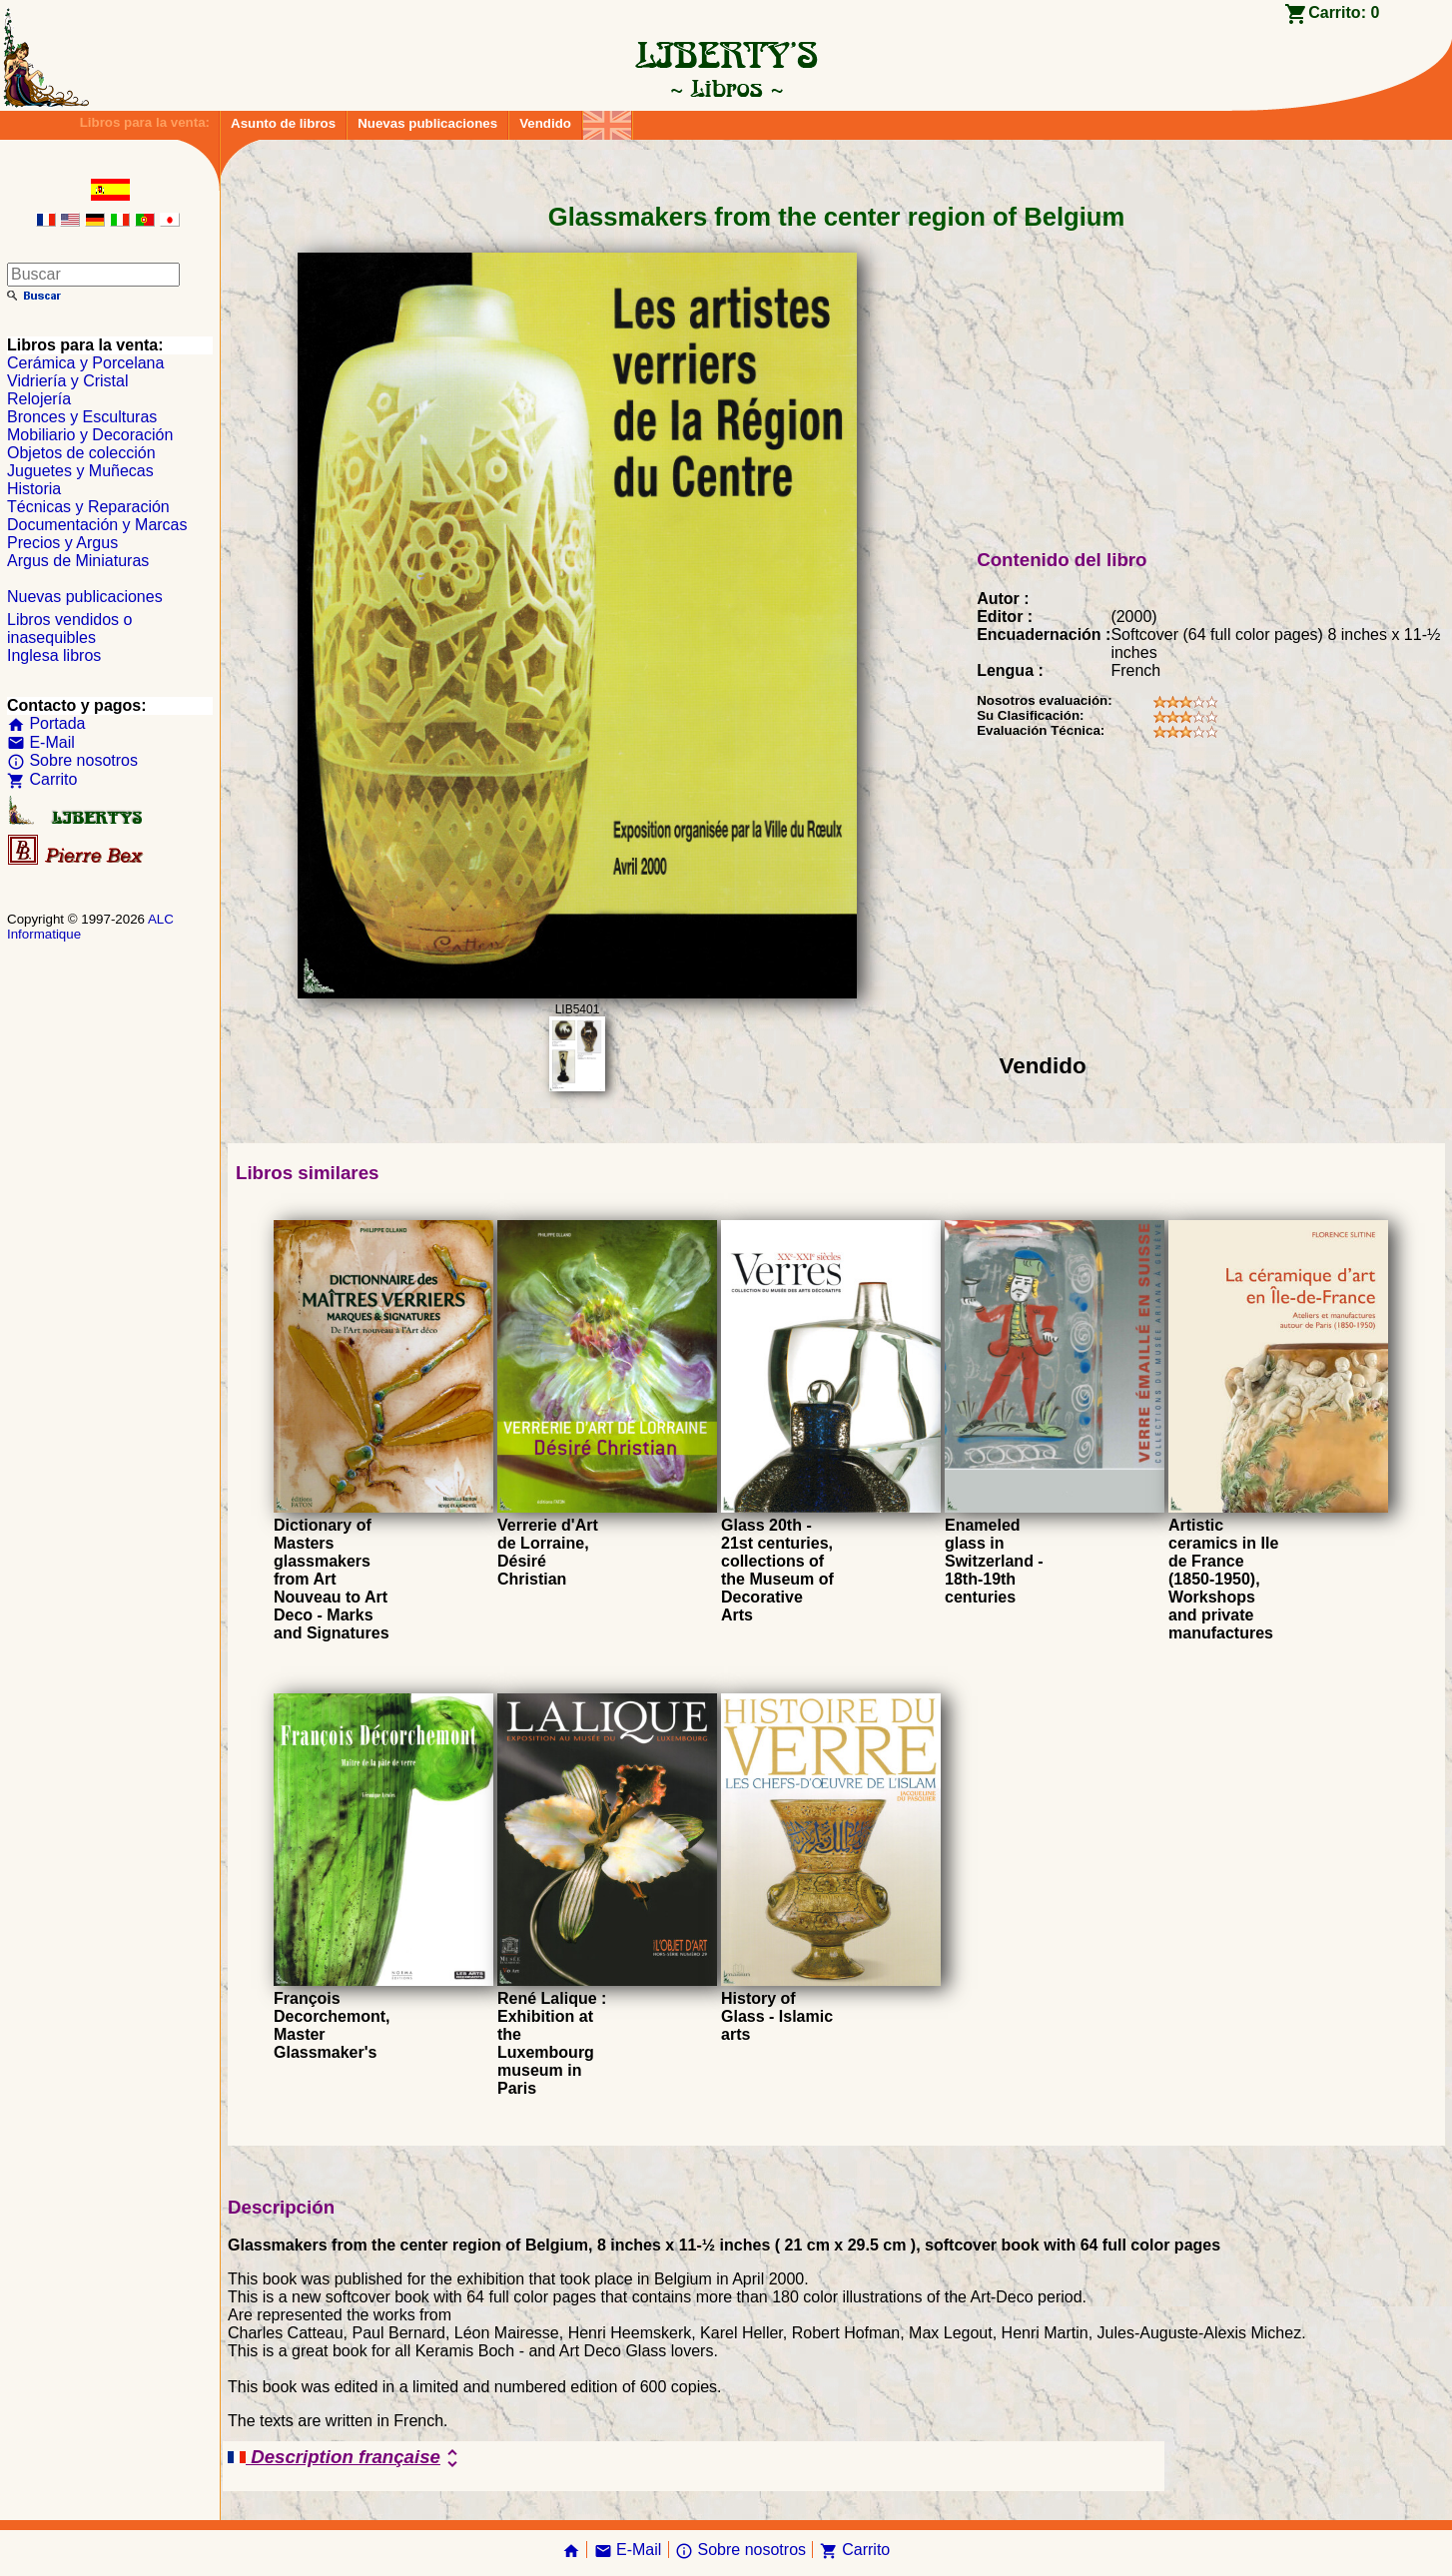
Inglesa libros (54, 655)
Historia (34, 488)
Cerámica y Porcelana (85, 362)
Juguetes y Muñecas (80, 470)
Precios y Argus (62, 542)
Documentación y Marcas (97, 524)
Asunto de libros (283, 123)
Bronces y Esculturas (82, 416)
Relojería (39, 398)
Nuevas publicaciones (427, 123)
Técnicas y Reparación (88, 506)
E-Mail (41, 742)
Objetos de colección (81, 452)
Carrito (42, 779)
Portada (46, 723)
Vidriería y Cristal (68, 380)
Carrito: (1343, 12)
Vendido (545, 123)
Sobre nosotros (72, 760)
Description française (346, 2458)
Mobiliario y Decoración (90, 434)
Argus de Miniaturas (78, 560)
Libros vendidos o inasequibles (69, 628)
